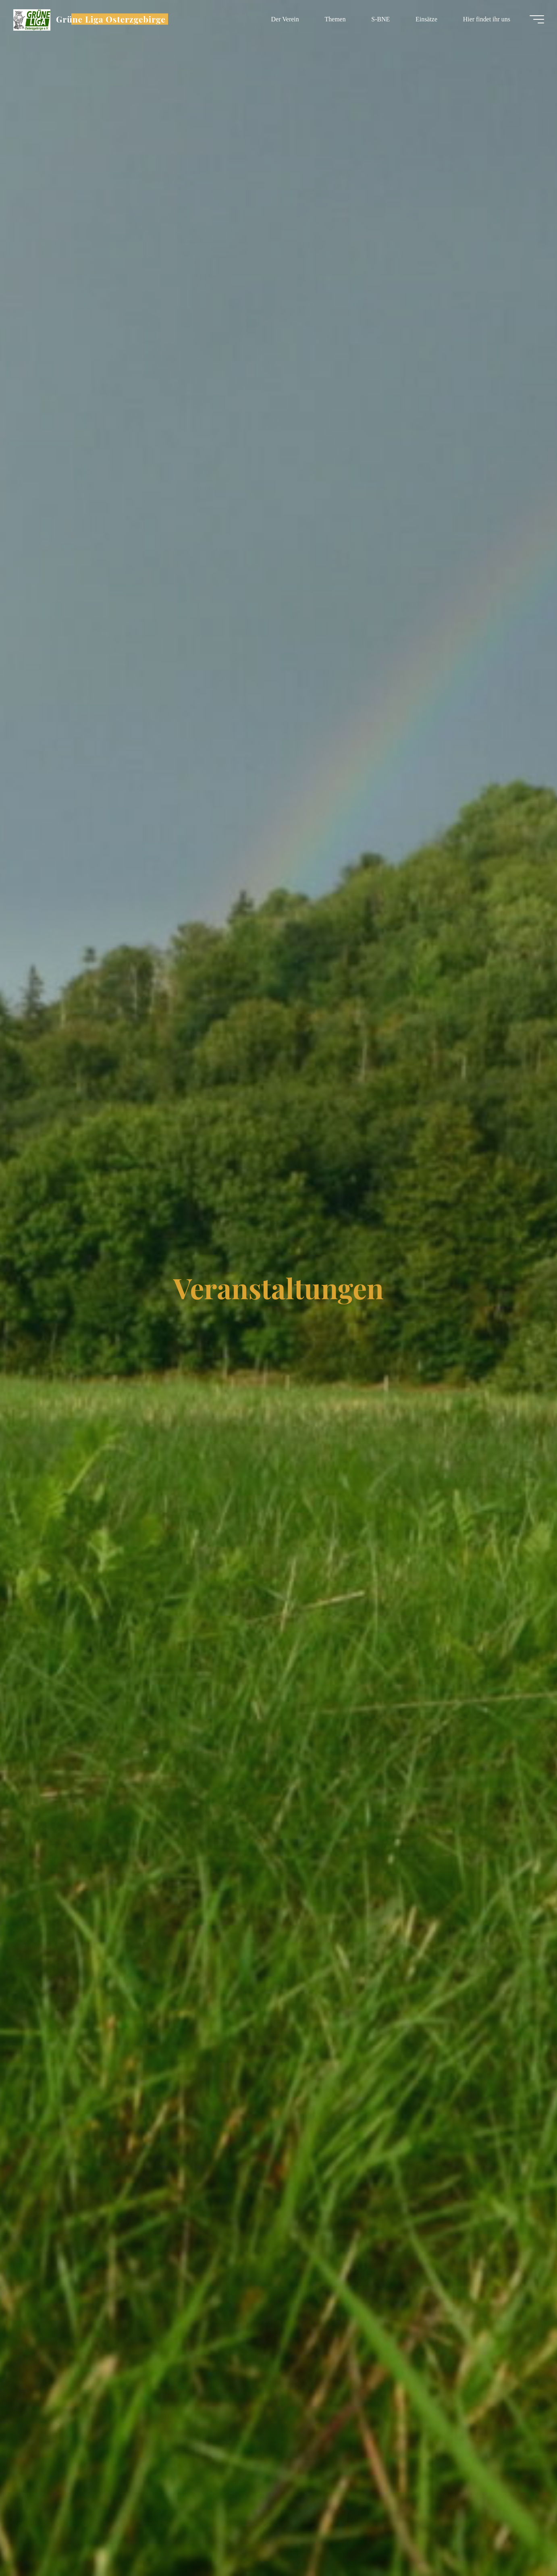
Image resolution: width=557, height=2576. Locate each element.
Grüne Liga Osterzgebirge (114, 19)
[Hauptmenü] (533, 19)
